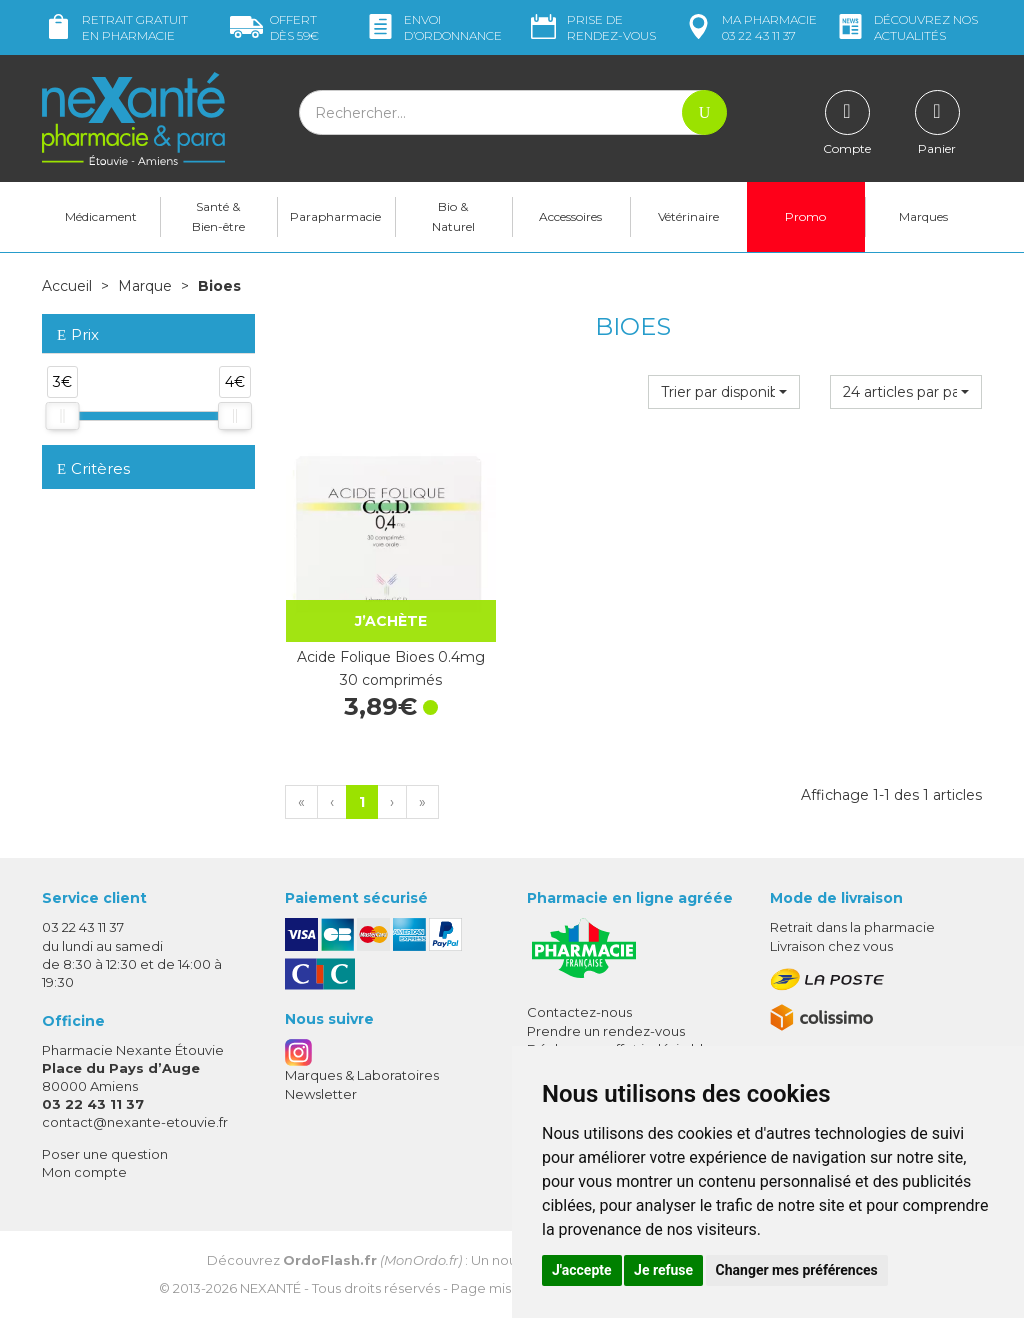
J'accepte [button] (582, 1270)
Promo (805, 216)
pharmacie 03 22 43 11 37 (749, 27)
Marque (145, 286)
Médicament (101, 216)
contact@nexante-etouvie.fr (135, 1122)
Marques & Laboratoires (362, 1075)
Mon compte (84, 1172)
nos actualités (906, 27)
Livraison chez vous (831, 946)
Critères (93, 468)
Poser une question (105, 1154)
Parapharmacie (335, 216)
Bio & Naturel (453, 216)
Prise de (591, 27)
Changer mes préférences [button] (797, 1270)
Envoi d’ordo (433, 27)
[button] (724, 392)
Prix (78, 335)
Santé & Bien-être (218, 216)
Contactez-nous (579, 1012)
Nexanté (270, 1288)
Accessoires (570, 216)
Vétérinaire (688, 216)
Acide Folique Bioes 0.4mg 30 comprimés (391, 668)
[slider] (62, 416)
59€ (274, 27)
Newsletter (321, 1094)
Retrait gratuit (115, 27)
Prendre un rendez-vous (606, 1031)
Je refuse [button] (663, 1270)
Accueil (67, 286)
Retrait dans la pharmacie (852, 927)
